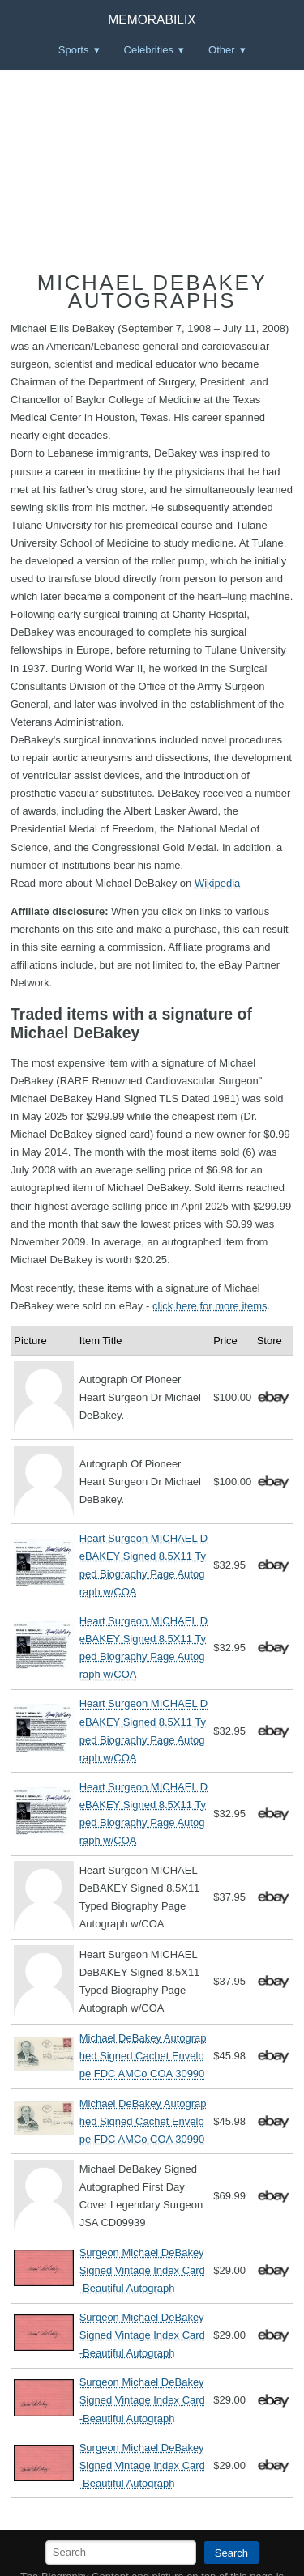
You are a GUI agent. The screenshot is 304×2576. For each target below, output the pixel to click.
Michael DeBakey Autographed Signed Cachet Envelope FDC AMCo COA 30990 (143, 2056)
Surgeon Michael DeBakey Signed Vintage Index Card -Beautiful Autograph (142, 2270)
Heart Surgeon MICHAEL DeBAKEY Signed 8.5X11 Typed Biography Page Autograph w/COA (143, 1565)
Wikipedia (217, 883)
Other (221, 50)
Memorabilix (151, 20)
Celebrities (148, 50)
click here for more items (210, 1306)
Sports (73, 50)
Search (231, 2553)
